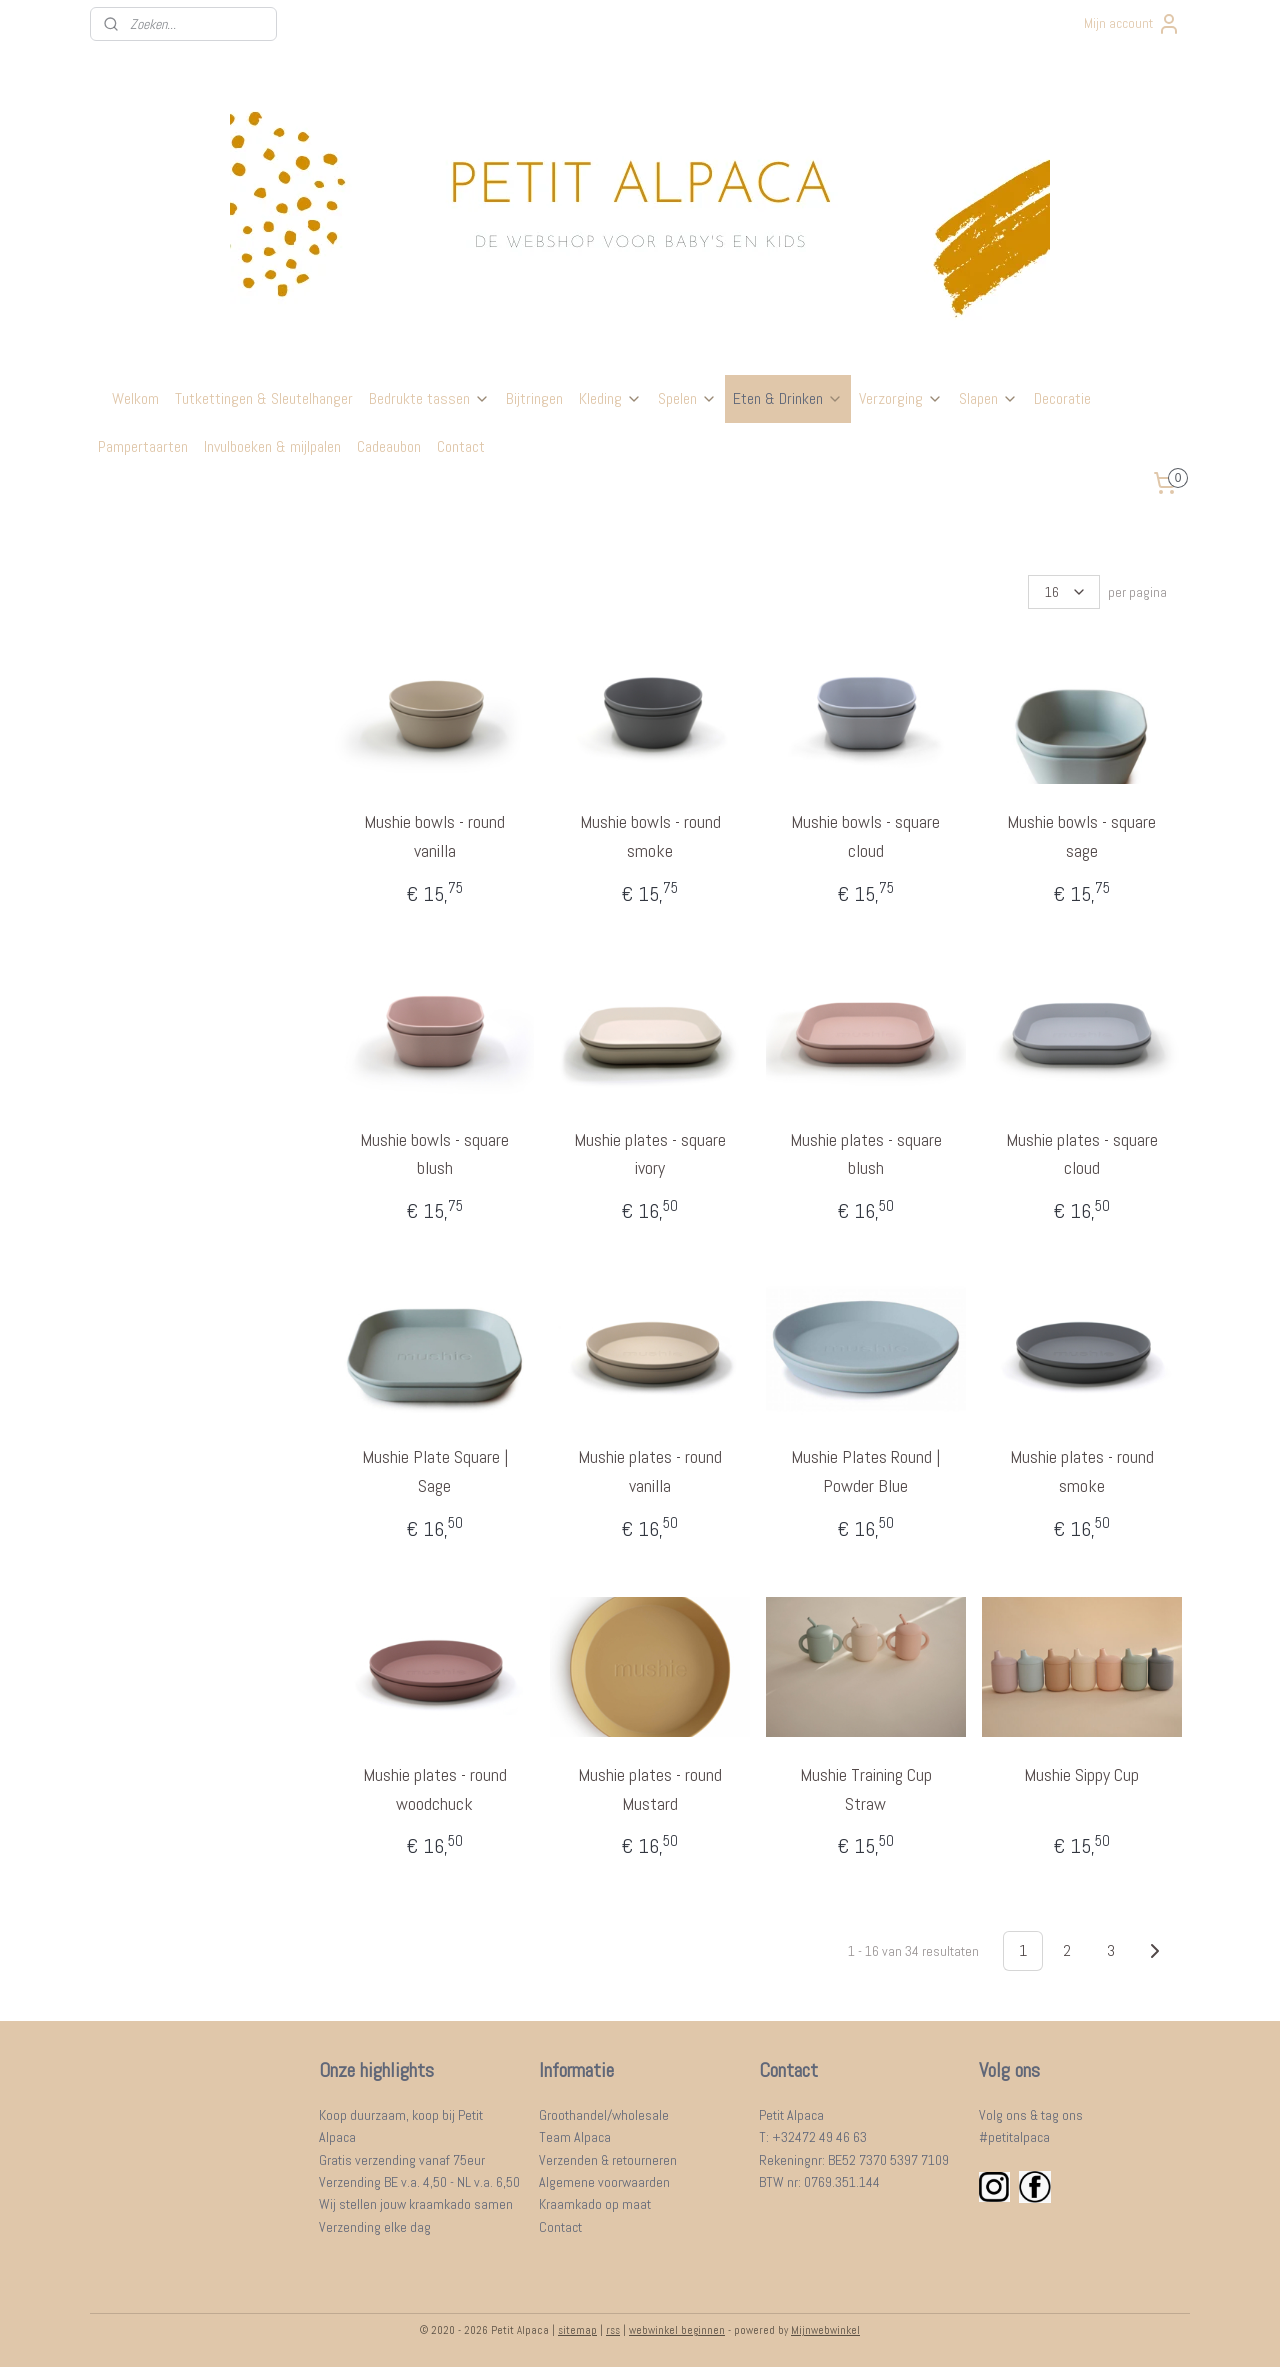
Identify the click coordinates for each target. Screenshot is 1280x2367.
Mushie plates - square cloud (1081, 1154)
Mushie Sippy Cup (1081, 1774)
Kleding (610, 398)
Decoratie (1062, 398)
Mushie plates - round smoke (1081, 1471)
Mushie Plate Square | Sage (434, 1471)
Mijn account (1132, 24)
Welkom (135, 398)
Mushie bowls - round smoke (649, 836)
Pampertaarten (143, 446)
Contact (461, 446)
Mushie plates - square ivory (650, 1154)
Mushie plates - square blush (866, 1154)
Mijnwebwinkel (825, 2330)
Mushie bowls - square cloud (865, 836)
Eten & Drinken (788, 398)
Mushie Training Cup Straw (866, 1789)
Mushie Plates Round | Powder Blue (865, 1471)
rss (613, 2330)
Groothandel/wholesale (604, 2115)
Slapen (988, 398)
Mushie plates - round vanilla (650, 1471)
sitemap (577, 2330)
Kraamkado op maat (595, 2204)
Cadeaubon (389, 446)
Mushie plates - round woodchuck (434, 1789)
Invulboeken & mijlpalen (272, 446)
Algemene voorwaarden (604, 2182)
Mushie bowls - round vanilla (434, 836)
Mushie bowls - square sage (1081, 836)
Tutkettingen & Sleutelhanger (264, 398)
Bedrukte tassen (429, 398)
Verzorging (901, 398)
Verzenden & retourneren (608, 2160)
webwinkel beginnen (677, 2330)
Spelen (687, 398)
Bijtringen (534, 398)
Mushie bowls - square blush (434, 1154)
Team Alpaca (575, 2137)
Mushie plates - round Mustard (650, 1789)
